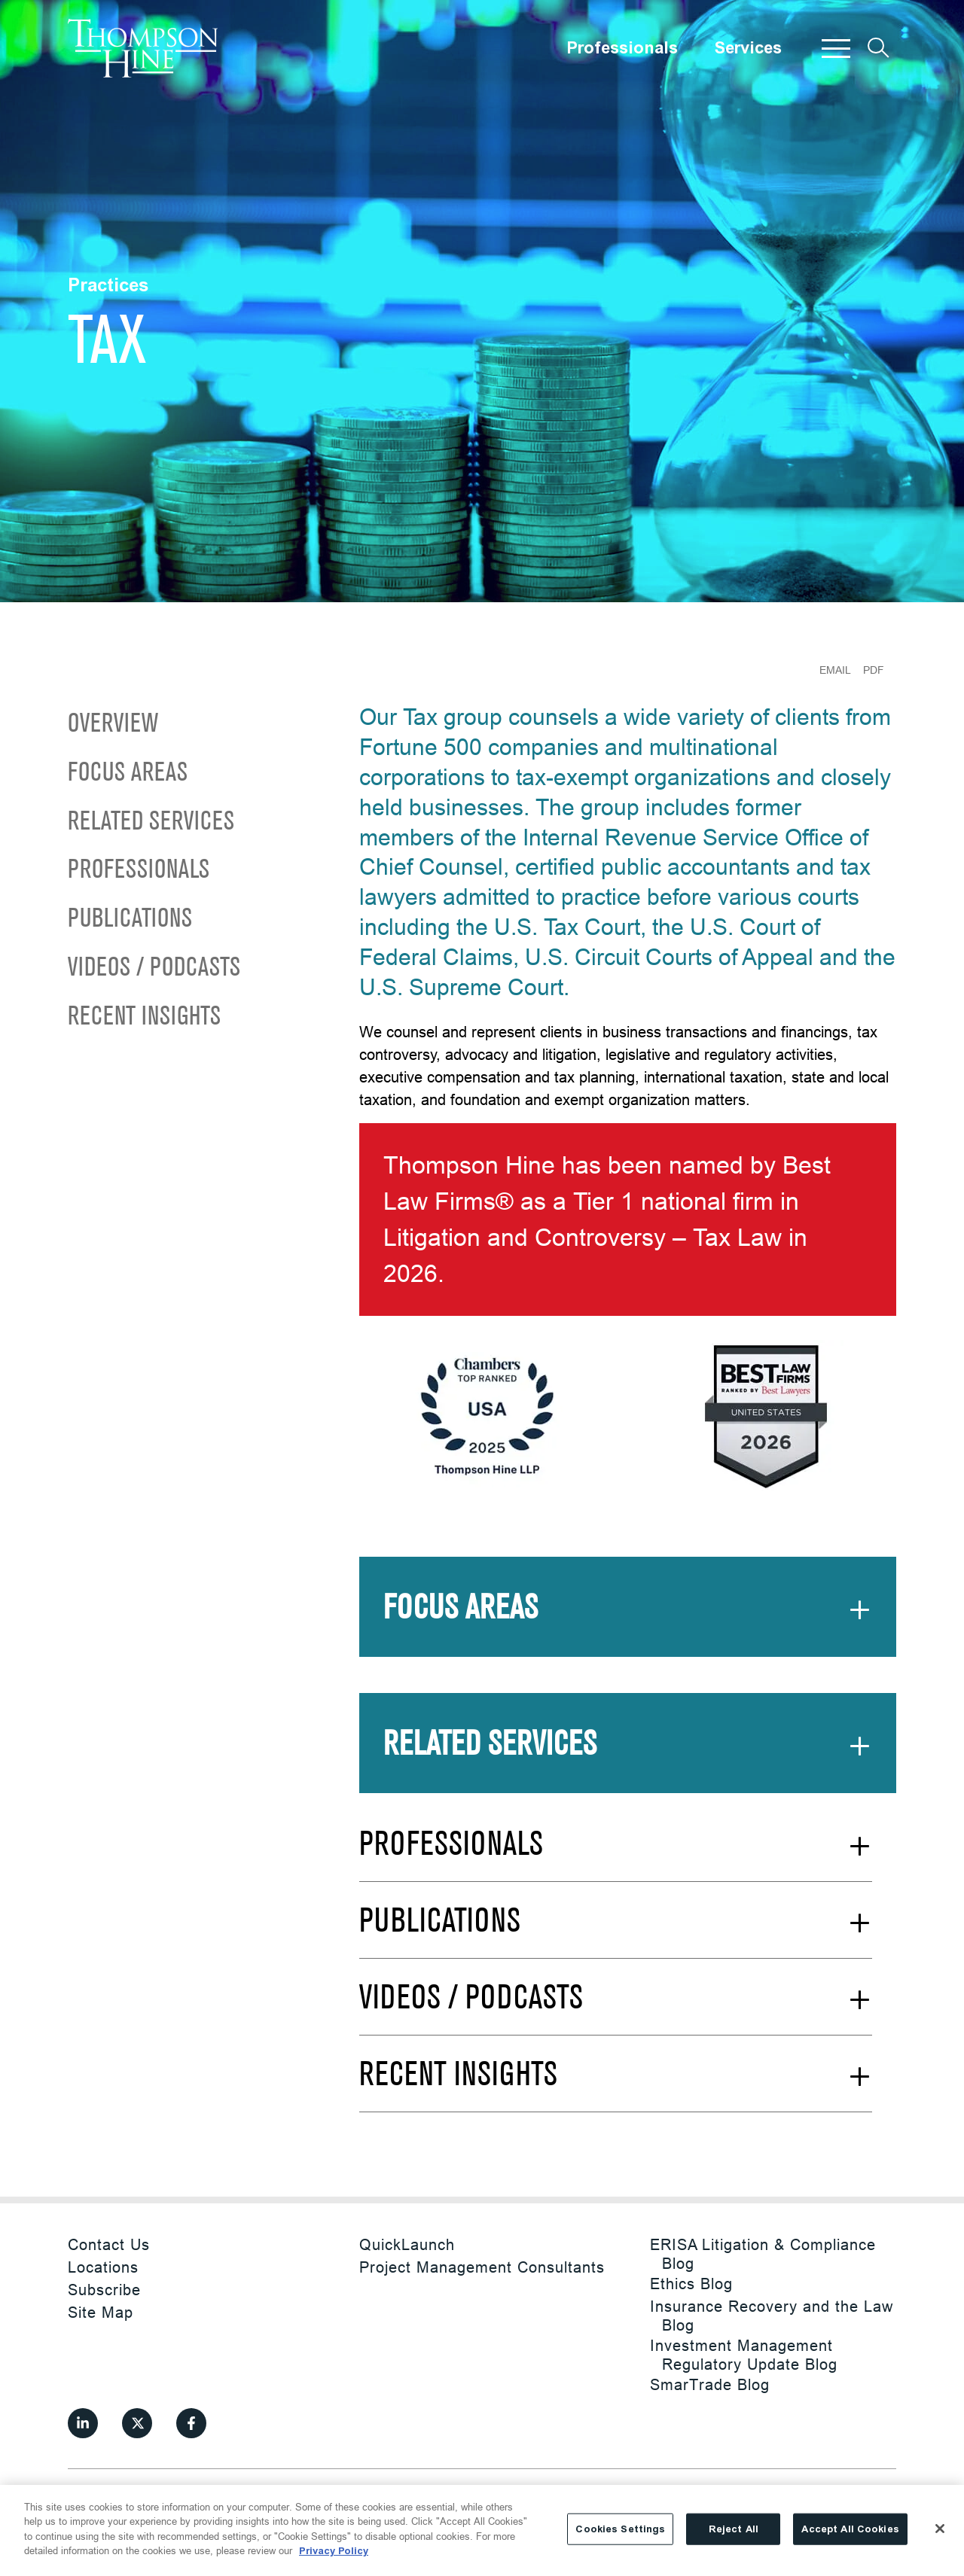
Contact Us (109, 2244)
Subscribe (104, 2289)
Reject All (733, 2529)
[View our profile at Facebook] (191, 2423)
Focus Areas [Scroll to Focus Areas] (128, 773)
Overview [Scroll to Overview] (113, 724)
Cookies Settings (620, 2529)
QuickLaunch (407, 2244)
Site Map (100, 2312)
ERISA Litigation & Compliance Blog (763, 2254)
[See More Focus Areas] (628, 1619)
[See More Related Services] (628, 1755)
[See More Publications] (616, 1932)
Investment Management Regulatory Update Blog (743, 2355)
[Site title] (143, 48)
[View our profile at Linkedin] (83, 2423)
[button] (836, 48)
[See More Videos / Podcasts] (616, 2009)
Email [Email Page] (835, 670)
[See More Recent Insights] (616, 2086)
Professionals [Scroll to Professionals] (138, 870)
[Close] (939, 2528)
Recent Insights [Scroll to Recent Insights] (144, 1017)
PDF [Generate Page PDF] (873, 670)
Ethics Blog (691, 2283)
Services (748, 48)
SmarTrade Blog (710, 2384)
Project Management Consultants (482, 2267)
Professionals (622, 48)
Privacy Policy (333, 2550)
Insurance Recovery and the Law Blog (771, 2315)
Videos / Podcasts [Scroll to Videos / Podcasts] (154, 968)
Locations (103, 2267)
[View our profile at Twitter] (137, 2423)
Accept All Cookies (849, 2529)
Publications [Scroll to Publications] (130, 919)
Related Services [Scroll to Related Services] (151, 822)
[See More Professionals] (616, 1855)
